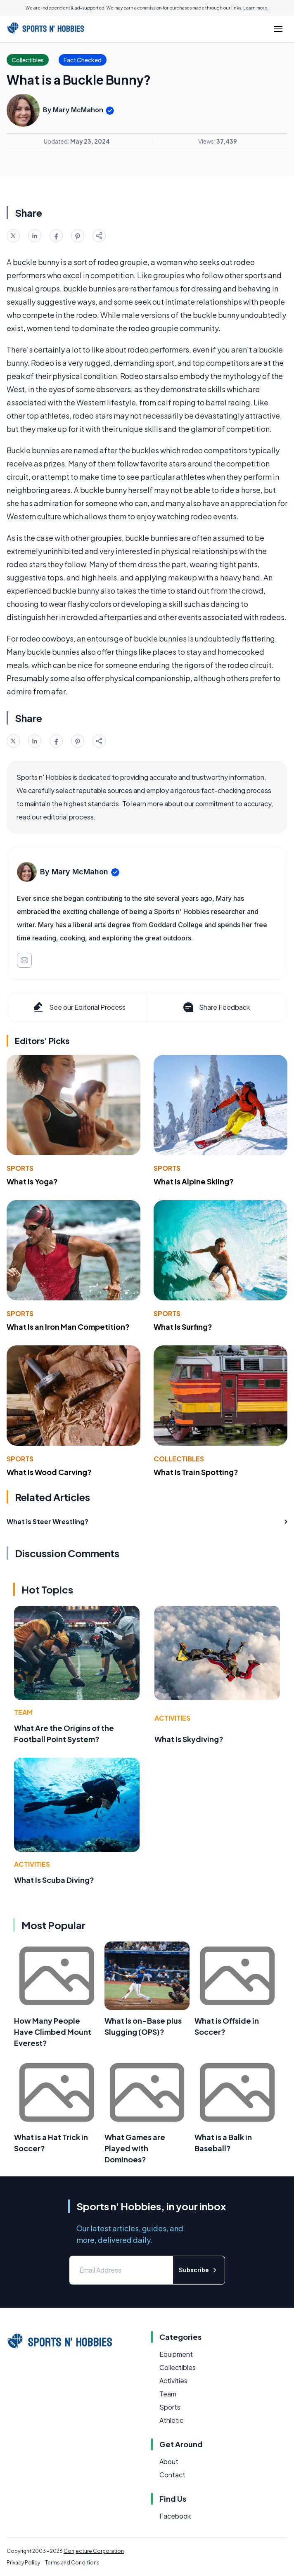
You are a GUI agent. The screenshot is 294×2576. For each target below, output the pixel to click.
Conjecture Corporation (94, 2551)
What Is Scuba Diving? (54, 1880)
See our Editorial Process (79, 1007)
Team (23, 1712)
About (168, 2461)
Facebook (175, 2516)
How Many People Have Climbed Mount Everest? (52, 2032)
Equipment (176, 2354)
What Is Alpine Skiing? (194, 1181)
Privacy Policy (23, 2562)
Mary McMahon (78, 110)
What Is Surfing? (183, 1326)
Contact (172, 2474)
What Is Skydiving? (188, 1739)
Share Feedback (216, 1007)
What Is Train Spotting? (196, 1472)
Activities (172, 1718)
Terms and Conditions (72, 2562)
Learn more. (255, 7)
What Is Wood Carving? (49, 1472)
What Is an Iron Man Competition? (68, 1326)
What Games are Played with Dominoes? (134, 2148)
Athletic (171, 2420)
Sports (20, 1168)
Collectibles (179, 1458)
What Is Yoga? (32, 1181)
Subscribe (199, 2270)
